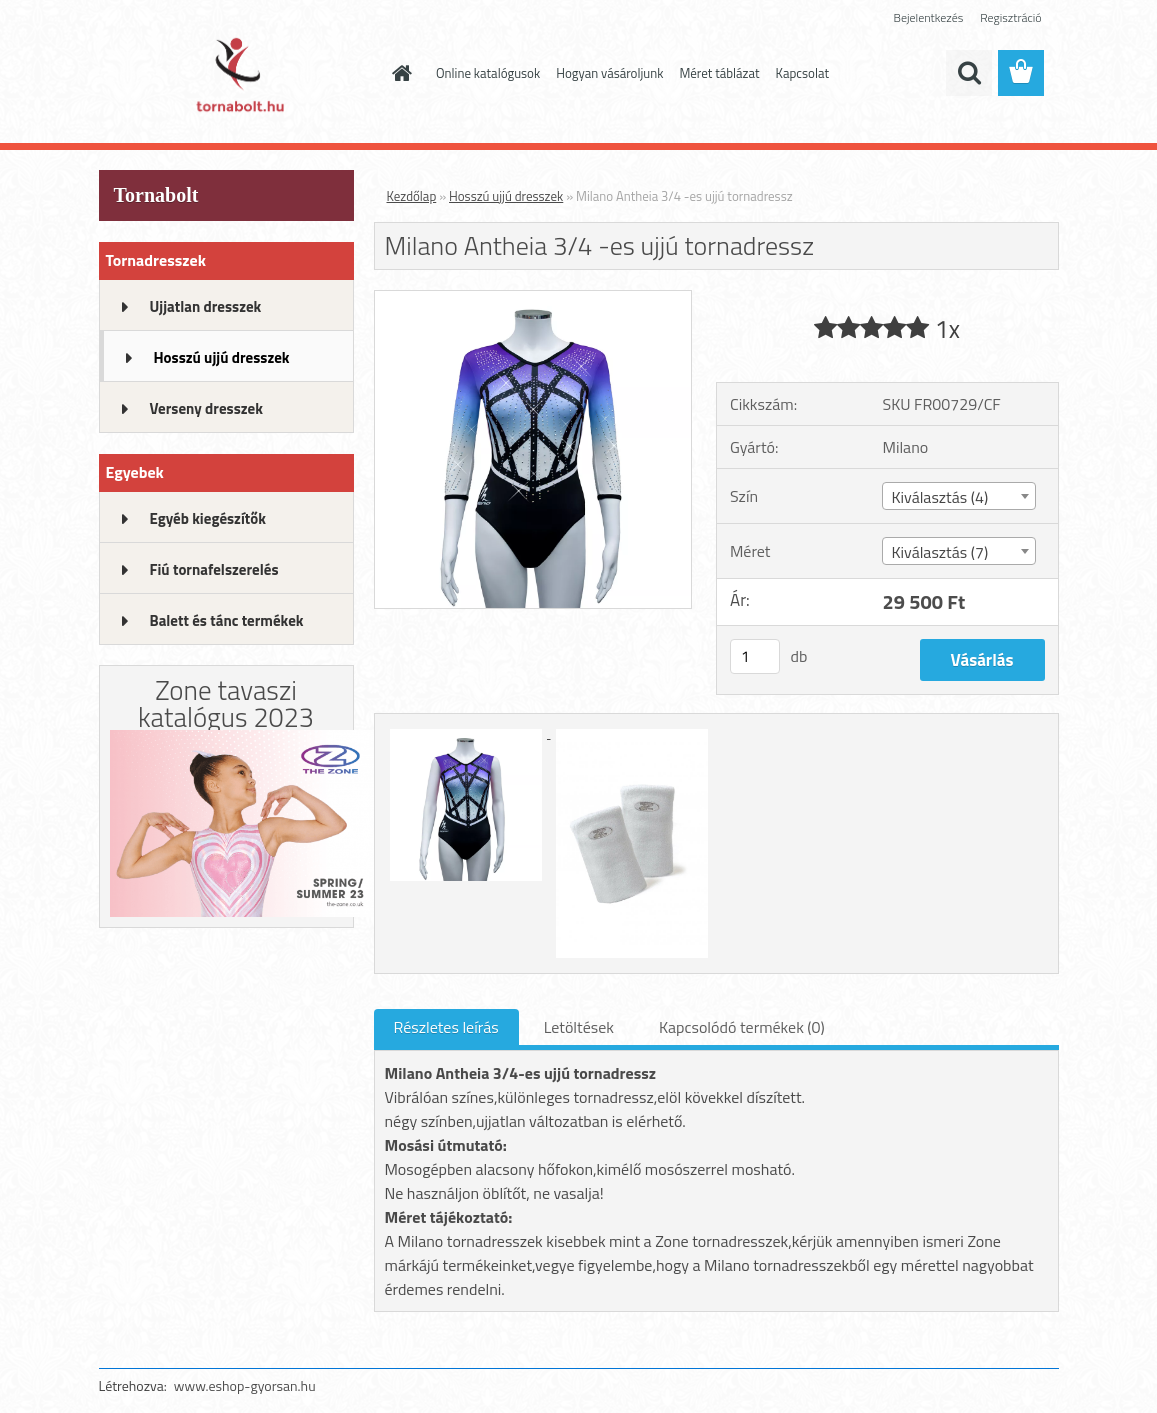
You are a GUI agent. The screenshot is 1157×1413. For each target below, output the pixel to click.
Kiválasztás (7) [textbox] (939, 552)
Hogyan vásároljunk (609, 73)
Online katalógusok (488, 73)
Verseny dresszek (206, 408)
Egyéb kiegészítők (208, 518)
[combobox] (959, 496)
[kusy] (755, 656)
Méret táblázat (719, 73)
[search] (969, 73)
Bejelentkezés (929, 17)
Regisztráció (1010, 17)
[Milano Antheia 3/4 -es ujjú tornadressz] (533, 299)
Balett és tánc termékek (227, 620)
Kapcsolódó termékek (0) (742, 1027)
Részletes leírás (446, 1027)
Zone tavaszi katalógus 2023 (226, 703)
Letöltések (579, 1027)
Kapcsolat (802, 73)
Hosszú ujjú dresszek (222, 357)
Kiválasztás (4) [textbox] (939, 497)
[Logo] (236, 74)
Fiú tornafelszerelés (214, 569)
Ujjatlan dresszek (206, 306)
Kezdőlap (412, 196)
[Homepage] (398, 73)
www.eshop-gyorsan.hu (245, 1385)
